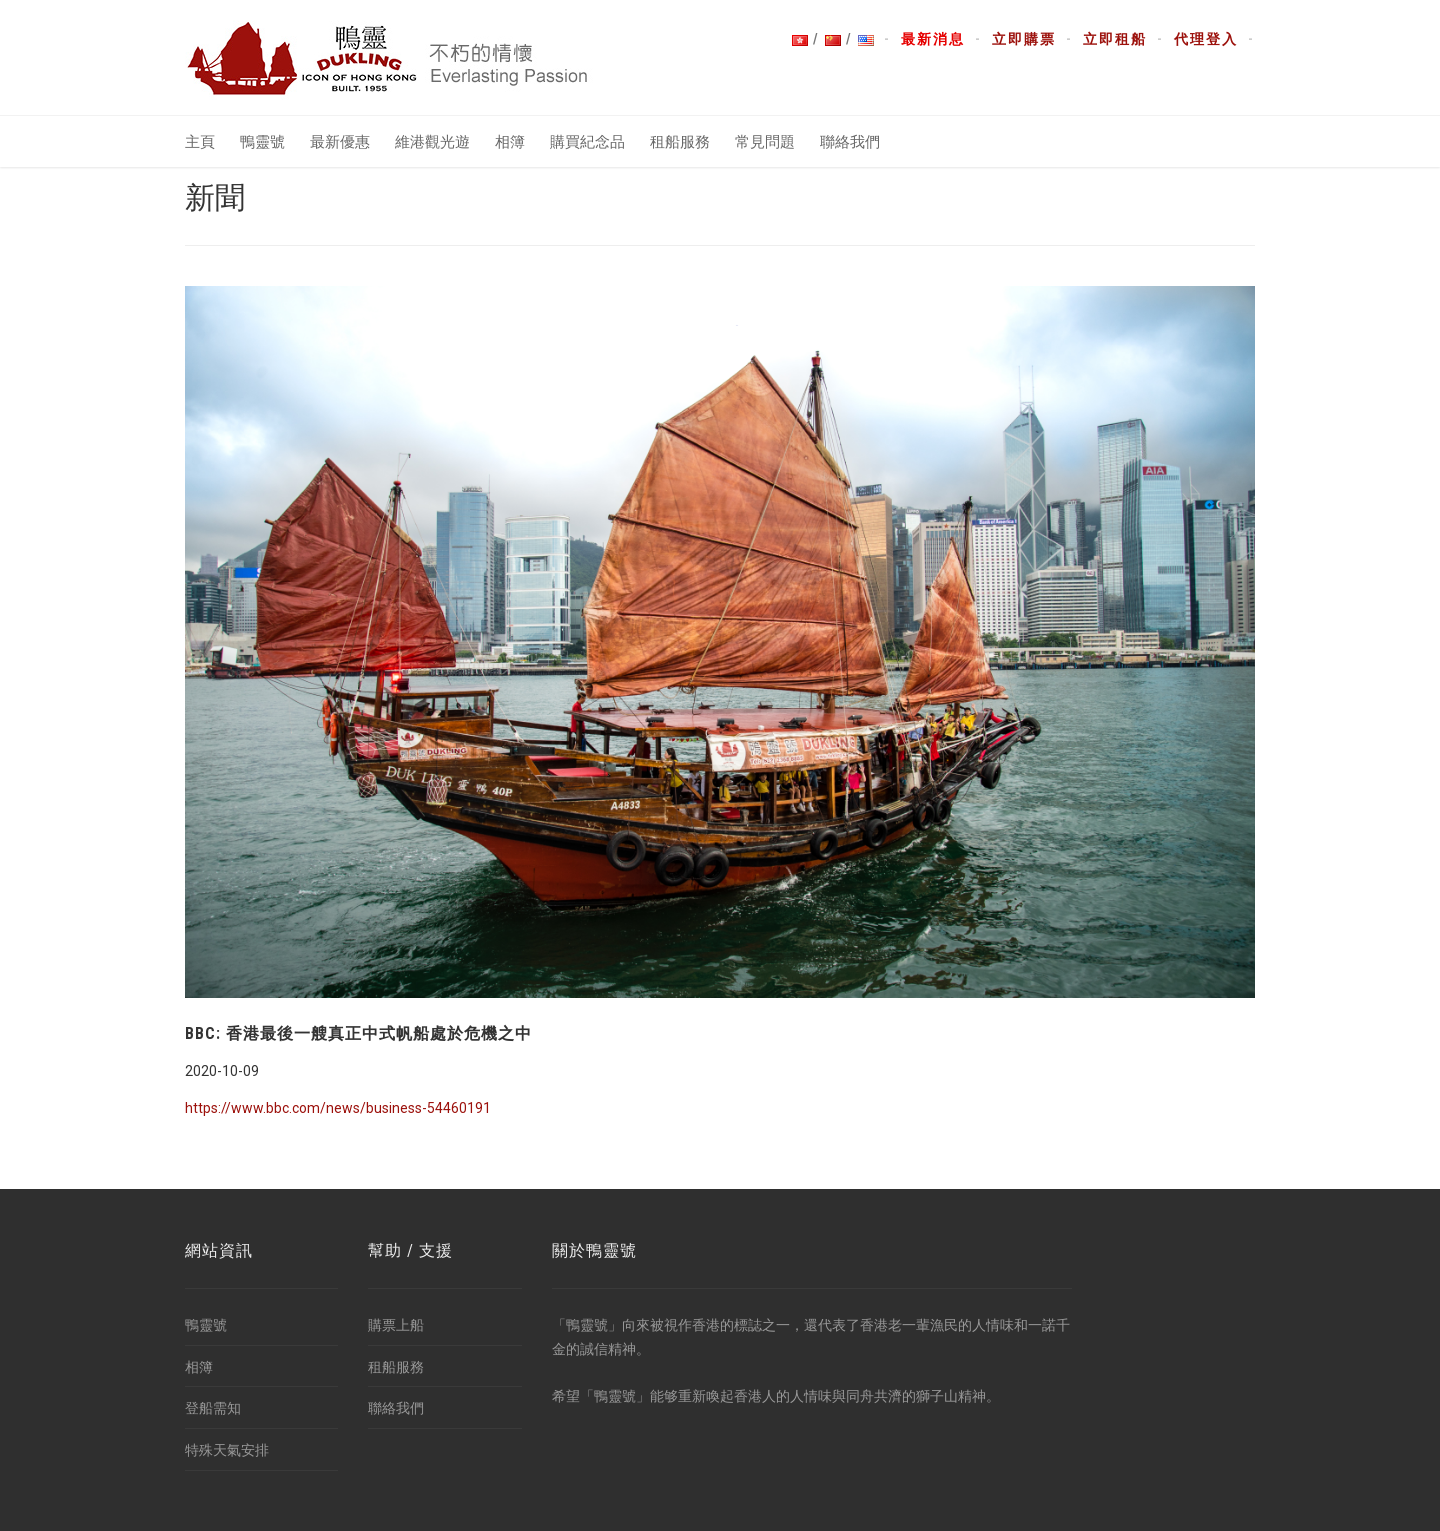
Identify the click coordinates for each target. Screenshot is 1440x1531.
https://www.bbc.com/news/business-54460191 (338, 1108)
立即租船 (1115, 39)
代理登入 (1206, 39)
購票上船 (396, 1325)
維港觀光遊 (432, 142)
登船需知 (213, 1408)
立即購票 (1024, 39)
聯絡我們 (850, 142)
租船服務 (680, 142)
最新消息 (933, 39)
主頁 (200, 142)
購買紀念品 (587, 142)
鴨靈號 (262, 142)
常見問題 (765, 142)
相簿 (510, 142)
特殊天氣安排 (227, 1450)
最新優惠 (340, 142)
